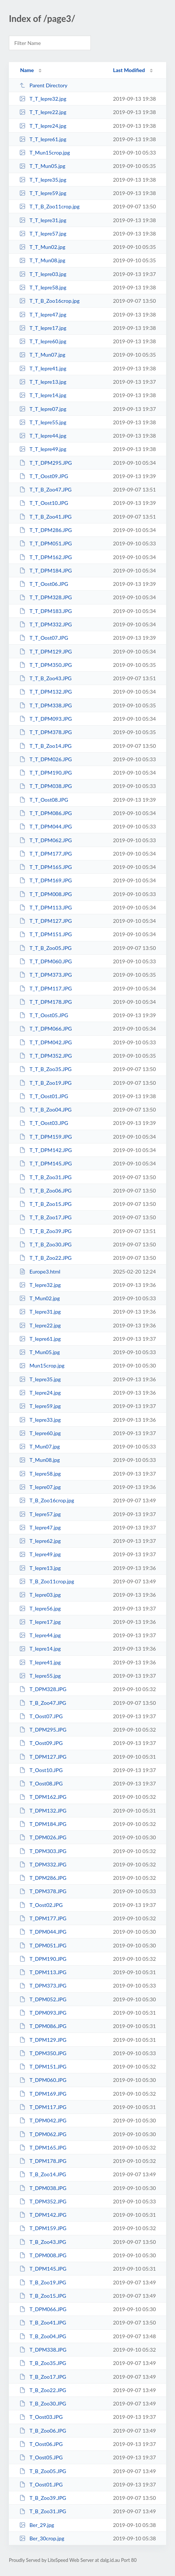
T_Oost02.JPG (41, 1905)
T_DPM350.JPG (42, 2053)
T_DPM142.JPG (42, 2215)
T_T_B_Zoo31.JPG (45, 1177)
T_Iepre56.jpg (40, 1608)
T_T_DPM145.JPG (45, 1163)
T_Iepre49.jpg (40, 1554)
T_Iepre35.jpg (40, 1379)
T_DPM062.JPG (42, 2134)
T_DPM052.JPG (42, 1999)
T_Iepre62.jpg (40, 1541)
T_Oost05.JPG (41, 2457)
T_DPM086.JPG (42, 2026)
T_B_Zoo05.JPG (42, 2471)
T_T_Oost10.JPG (43, 503)
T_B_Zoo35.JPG (42, 2363)
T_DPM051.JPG (42, 1945)
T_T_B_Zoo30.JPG (45, 1244)
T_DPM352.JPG (42, 2201)
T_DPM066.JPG (42, 2309)
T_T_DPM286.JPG (45, 530)
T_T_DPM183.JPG (45, 611)
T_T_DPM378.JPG (45, 732)
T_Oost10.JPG (41, 1770)
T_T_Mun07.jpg (42, 354)
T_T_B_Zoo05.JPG (45, 948)
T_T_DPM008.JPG (45, 894)
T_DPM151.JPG (42, 2066)
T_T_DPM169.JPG (45, 880)
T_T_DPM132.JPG (45, 691)
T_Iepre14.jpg (40, 1648)
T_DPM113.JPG (42, 1972)
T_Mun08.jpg (39, 1460)
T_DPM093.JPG (42, 2012)
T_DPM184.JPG (42, 1824)
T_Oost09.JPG (41, 1743)
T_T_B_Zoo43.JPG (45, 678)
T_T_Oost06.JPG (43, 584)
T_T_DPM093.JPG (45, 719)
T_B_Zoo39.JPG (42, 2498)
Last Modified (129, 70)
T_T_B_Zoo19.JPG (45, 1083)
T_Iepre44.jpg (40, 1635)
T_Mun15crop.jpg (44, 152)
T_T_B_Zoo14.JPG (45, 746)
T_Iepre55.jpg (40, 1676)
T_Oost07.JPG (41, 1716)
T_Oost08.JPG (41, 1783)
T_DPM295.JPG (42, 1729)
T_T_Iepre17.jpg (42, 328)
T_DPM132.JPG (42, 1810)
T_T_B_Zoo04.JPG (45, 1109)
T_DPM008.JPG (42, 2255)
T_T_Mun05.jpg (42, 166)
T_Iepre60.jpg (40, 1433)
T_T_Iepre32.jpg (42, 98)
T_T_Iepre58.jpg (42, 287)
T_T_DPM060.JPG (45, 961)
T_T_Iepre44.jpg (42, 435)
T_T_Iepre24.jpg (42, 126)
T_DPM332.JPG (42, 1864)
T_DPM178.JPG (42, 2161)
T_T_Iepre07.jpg (42, 409)
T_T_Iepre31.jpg (42, 220)
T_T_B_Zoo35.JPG (45, 1069)
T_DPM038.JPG (42, 2188)
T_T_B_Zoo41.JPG (45, 516)
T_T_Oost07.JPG (43, 638)
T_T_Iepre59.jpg (42, 193)
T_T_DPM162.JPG (45, 557)
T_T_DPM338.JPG (45, 705)
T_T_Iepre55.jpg (42, 422)
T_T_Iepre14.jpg (42, 395)
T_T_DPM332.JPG (45, 624)
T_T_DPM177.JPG (45, 853)
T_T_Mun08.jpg (42, 260)
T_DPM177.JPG (42, 1918)
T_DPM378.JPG (42, 1891)
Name (27, 70)
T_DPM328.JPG (42, 1689)
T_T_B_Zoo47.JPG (45, 489)
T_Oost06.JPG (41, 2444)
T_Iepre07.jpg (40, 1487)
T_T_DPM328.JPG (45, 597)
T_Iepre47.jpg (40, 1527)
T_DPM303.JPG (42, 1851)
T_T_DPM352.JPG (45, 1055)
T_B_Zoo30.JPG (42, 2403)
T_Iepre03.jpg (40, 1595)
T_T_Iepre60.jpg (42, 341)
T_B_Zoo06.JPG (42, 2430)
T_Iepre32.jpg (40, 1285)
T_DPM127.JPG (42, 1756)
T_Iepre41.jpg (40, 1662)
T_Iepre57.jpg (40, 1514)
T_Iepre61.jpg (40, 1339)
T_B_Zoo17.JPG (42, 2377)
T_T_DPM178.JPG (45, 1002)
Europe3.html (39, 1271)
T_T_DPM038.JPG (45, 786)
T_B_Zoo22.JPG (42, 2390)
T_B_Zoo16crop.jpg (46, 1500)
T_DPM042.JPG (42, 2120)
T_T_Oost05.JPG (43, 1015)
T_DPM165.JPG (42, 2147)
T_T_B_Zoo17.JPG (45, 1217)
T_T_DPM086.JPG (45, 813)
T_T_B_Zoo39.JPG (45, 1231)
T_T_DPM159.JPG (45, 1136)
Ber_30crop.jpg (41, 2538)
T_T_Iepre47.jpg (42, 314)
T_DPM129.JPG (42, 2040)
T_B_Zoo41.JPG (42, 2322)
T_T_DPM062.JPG (45, 840)
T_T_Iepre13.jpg (42, 382)
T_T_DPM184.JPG (45, 570)
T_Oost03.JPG (41, 2417)
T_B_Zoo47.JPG (42, 1703)
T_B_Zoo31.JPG (42, 2511)
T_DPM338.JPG (42, 2349)
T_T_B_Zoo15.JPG (45, 1204)
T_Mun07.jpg (39, 1446)
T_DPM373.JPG (42, 1985)
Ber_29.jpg (36, 2525)
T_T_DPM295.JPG (45, 463)
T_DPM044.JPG (42, 1931)
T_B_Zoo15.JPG (42, 2296)
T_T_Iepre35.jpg (42, 179)
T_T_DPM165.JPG (45, 867)
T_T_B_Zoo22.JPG (45, 1258)
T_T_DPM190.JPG (45, 772)
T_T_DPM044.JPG (45, 826)
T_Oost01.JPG (41, 2484)
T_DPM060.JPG (42, 2080)
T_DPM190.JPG (42, 1959)
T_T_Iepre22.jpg (42, 112)
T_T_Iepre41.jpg (42, 368)
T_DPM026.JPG (42, 1837)
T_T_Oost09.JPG (43, 476)
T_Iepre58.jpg (40, 1473)
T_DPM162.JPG (42, 1797)
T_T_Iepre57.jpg (42, 233)
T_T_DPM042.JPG (45, 1042)
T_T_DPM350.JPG (45, 665)
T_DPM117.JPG (42, 2107)
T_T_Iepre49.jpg (42, 449)
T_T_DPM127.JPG (45, 921)
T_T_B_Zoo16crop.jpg (49, 301)
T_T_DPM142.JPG (45, 1150)
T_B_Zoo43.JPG (42, 2242)
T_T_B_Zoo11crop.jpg (49, 206)
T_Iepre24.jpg (40, 1392)
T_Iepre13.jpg (40, 1568)
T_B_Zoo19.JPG (42, 2282)
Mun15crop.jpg (42, 1365)
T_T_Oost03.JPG (43, 1123)
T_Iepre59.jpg (40, 1406)
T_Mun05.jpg (39, 1352)
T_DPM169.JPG (42, 2093)
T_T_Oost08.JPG (43, 800)
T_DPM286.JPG (42, 1878)
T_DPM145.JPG (42, 2268)
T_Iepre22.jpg (40, 1325)
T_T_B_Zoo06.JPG (45, 1190)
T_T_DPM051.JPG (45, 543)
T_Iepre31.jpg (40, 1311)
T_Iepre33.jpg (40, 1420)
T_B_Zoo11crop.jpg (46, 1581)
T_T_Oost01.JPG (43, 1096)
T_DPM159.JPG (42, 2228)
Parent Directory (43, 85)
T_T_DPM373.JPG (45, 974)
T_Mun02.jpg (39, 1298)
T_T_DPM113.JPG (45, 907)
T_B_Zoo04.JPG (42, 2336)
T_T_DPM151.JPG (45, 934)
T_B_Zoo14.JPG (42, 2174)
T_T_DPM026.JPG (45, 759)
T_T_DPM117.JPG (45, 988)
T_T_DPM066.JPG (45, 1028)
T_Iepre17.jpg (40, 1622)
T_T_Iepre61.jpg (42, 139)
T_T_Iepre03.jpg (42, 274)
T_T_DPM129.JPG (45, 651)
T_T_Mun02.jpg (42, 247)
